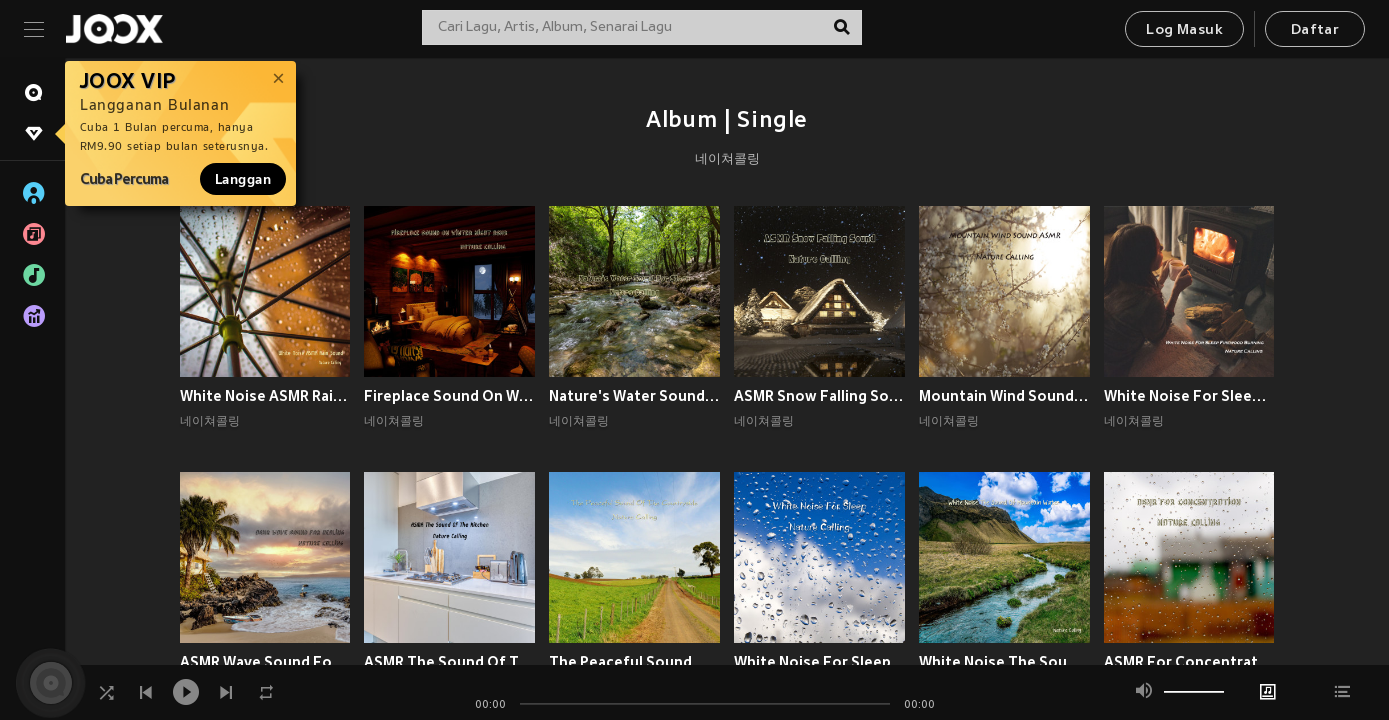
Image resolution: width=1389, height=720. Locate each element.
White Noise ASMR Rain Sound (265, 396)
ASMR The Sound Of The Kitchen (449, 662)
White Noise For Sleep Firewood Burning (1189, 396)
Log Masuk (1184, 30)
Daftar (1315, 30)
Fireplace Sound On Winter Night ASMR (449, 396)
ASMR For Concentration (1189, 662)
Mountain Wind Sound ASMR (1004, 396)
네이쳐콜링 (727, 160)
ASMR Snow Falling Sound (819, 396)
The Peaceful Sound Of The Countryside (634, 662)
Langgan (243, 179)
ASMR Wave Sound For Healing (265, 662)
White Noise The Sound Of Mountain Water (1004, 662)
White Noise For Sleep (812, 662)
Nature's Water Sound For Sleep (634, 396)
